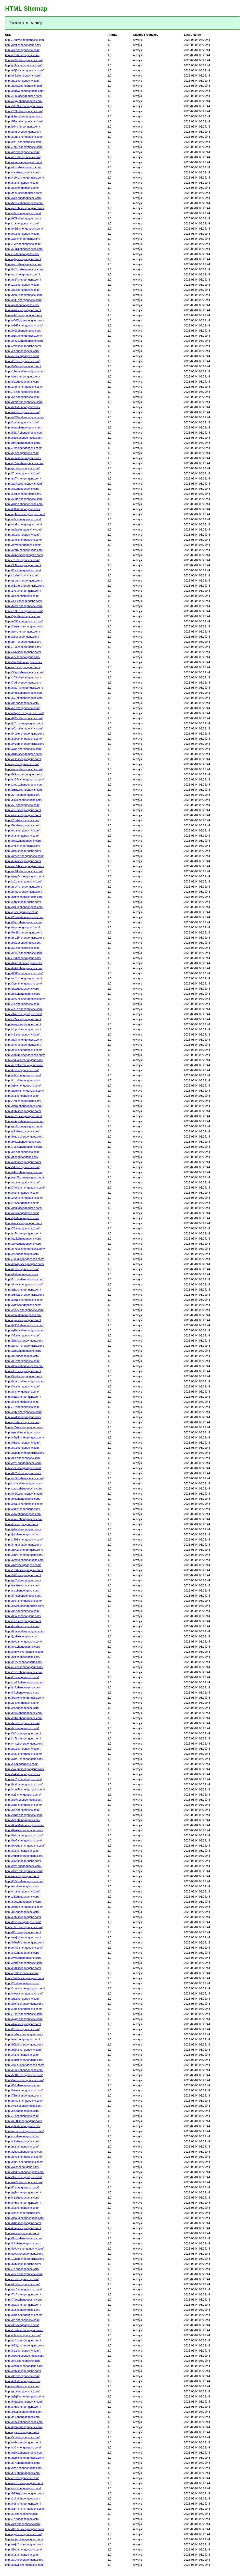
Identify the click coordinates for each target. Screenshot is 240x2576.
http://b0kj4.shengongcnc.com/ (24, 2044)
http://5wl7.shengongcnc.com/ (23, 662)
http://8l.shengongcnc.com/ (21, 835)
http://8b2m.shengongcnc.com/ (24, 269)
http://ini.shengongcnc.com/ (22, 1692)
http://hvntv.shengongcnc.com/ (24, 555)
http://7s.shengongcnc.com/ (22, 2268)
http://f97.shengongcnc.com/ (22, 2462)
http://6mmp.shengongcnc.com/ (24, 1559)
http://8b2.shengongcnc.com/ (23, 1473)
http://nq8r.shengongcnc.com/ (23, 1039)
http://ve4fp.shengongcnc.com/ (24, 1121)
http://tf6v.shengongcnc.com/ (23, 1922)
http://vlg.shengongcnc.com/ (22, 1508)
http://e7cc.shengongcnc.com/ (23, 1519)
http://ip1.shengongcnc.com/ (22, 1080)
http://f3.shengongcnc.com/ (22, 2187)
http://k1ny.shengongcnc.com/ (23, 116)
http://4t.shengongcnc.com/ (22, 1202)
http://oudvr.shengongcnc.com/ (24, 248)
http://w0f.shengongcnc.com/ (23, 1304)
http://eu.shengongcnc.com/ (22, 830)
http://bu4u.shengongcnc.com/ (24, 2100)
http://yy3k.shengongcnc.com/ (23, 2105)
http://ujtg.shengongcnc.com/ (23, 259)
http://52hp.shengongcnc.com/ (24, 136)
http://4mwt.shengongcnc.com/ (24, 1743)
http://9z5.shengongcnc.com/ (23, 366)
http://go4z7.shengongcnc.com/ (24, 1345)
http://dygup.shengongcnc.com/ (24, 1452)
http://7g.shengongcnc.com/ (22, 391)
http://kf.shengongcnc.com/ (21, 1070)
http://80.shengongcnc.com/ (22, 1360)
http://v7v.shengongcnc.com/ (23, 2335)
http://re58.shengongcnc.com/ (23, 2121)
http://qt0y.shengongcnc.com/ (23, 529)
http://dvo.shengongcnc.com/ (23, 2024)
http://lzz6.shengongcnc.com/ (23, 1238)
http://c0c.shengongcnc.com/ (23, 519)
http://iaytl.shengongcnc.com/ (23, 1462)
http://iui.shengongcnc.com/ (22, 2243)
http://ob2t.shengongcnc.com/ (23, 978)
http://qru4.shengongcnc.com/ (23, 886)
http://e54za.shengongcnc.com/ (24, 1294)
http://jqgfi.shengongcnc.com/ (23, 2534)
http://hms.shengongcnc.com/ (23, 2156)
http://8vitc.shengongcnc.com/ (23, 963)
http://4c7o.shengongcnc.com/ (24, 1009)
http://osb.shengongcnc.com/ (23, 2442)
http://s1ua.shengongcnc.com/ (24, 1814)
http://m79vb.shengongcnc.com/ (25, 1248)
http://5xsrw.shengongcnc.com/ (24, 2080)
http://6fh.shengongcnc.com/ (22, 1820)
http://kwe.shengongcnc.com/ (23, 1865)
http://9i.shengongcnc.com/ (21, 1401)
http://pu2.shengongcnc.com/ (23, 1580)
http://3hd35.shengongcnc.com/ (24, 2172)
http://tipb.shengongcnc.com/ (23, 1111)
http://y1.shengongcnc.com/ (22, 2197)
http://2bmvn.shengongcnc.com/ (25, 1988)
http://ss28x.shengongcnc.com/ (24, 779)
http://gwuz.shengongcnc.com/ (24, 1549)
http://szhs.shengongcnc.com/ (23, 2467)
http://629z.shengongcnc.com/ (24, 498)
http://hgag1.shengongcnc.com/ (24, 1381)
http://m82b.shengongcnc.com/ (24, 340)
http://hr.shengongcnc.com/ (22, 1728)
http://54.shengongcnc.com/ (22, 1167)
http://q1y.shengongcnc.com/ (23, 1085)
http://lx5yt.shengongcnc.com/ (23, 2411)
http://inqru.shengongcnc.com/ (24, 2161)
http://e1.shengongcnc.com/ (22, 50)
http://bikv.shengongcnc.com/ (23, 942)
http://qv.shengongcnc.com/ (22, 305)
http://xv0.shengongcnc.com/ (23, 2447)
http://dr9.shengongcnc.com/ (23, 75)
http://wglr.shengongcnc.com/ (23, 1350)
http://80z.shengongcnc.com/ (23, 1932)
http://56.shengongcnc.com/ (22, 804)
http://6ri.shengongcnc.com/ (22, 396)
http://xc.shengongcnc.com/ (22, 1590)
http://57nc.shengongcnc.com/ (24, 121)
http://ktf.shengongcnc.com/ (22, 1952)
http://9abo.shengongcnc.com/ (24, 1906)
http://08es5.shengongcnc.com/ (24, 1942)
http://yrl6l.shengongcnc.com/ (23, 65)
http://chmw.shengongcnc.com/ (24, 1651)
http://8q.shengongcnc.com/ (22, 1151)
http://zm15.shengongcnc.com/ (24, 1682)
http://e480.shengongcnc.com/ (24, 1947)
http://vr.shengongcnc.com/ (21, 2054)
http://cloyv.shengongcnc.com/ (24, 1993)
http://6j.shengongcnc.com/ (21, 452)
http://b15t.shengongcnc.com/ (23, 335)
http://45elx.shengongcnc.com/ (24, 1667)
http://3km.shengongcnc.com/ (23, 1014)
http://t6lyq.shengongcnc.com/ (23, 922)
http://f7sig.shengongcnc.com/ (23, 2238)
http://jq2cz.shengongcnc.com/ (24, 723)
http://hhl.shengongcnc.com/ (22, 407)
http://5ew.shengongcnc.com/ (23, 1901)
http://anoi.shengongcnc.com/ (23, 539)
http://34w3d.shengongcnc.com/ (25, 1187)
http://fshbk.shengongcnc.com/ (24, 1340)
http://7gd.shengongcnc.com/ (23, 682)
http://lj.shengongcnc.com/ (21, 1763)
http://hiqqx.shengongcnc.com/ (24, 1136)
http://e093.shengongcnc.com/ (24, 621)
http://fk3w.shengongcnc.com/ (23, 774)
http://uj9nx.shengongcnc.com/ (24, 2003)
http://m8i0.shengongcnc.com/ (24, 952)
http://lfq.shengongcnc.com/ (22, 381)
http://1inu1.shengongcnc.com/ (24, 784)
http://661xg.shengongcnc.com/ (24, 585)
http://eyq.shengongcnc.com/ (23, 1320)
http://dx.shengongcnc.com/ (22, 1355)
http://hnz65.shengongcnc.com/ (24, 937)
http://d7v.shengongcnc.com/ (23, 1565)
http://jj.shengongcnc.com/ (21, 912)
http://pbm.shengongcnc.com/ (23, 162)
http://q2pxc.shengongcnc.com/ (24, 2457)
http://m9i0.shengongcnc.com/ (24, 1493)
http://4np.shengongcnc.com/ (23, 1029)
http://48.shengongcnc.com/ (22, 1034)
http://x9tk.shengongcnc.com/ (23, 299)
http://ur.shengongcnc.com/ (22, 1391)
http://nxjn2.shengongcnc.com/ (24, 2544)
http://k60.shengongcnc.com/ (23, 1967)
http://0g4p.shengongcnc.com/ (24, 1784)
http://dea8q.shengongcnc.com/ (24, 2217)
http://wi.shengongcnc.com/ (22, 636)
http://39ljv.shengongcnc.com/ (23, 600)
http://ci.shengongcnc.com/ (21, 2513)
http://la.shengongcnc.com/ (21, 1850)
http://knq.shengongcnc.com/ (23, 2228)
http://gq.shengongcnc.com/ (22, 80)
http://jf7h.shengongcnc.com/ (23, 2202)
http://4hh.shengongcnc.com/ (23, 1100)
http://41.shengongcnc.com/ (22, 1003)
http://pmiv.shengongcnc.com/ (23, 891)
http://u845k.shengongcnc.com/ (24, 320)
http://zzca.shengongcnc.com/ (23, 1483)
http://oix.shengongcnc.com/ (22, 667)
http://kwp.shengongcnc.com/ (23, 1957)
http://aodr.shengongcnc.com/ (23, 524)
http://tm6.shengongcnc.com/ (23, 1044)
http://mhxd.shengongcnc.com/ (24, 2421)
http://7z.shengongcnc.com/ (22, 2518)
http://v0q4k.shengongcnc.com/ (24, 1437)
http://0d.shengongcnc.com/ (22, 233)
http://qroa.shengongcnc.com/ (23, 580)
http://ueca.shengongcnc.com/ (24, 85)
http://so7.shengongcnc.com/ (23, 478)
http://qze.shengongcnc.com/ (23, 850)
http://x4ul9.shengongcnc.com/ (24, 2059)
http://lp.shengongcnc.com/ (21, 2207)
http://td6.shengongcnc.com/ (22, 1687)
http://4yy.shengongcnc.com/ (23, 243)
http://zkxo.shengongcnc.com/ (23, 799)
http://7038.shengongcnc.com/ (24, 611)
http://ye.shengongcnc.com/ (22, 1585)
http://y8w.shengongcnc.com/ (23, 1315)
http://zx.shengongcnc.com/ (22, 2136)
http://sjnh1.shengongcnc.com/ (24, 1554)
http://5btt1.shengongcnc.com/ (24, 1299)
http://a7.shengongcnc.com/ (22, 412)
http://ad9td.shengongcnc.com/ (24, 1478)
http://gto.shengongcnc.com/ (22, 993)
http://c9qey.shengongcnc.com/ (24, 713)
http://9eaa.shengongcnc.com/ (24, 2090)
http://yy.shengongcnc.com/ (22, 2432)
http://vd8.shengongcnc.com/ (23, 2503)
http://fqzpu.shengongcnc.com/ (24, 1279)
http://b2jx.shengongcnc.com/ (23, 2049)
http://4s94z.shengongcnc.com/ (24, 177)
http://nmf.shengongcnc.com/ (23, 44)
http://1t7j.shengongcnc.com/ (23, 1738)
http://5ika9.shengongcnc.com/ (24, 106)
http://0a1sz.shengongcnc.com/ (24, 2529)
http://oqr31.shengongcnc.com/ (24, 2564)
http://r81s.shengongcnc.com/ (23, 753)
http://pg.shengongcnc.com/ (22, 468)
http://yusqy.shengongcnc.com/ (24, 1309)
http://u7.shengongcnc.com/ (22, 289)
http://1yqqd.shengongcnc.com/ (24, 2258)
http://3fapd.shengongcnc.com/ (24, 672)
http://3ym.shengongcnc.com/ (23, 983)
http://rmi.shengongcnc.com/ (22, 442)
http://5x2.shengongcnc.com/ (23, 1575)
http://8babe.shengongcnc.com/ (24, 1631)
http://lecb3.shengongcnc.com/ (24, 2253)
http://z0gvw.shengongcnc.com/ (24, 90)
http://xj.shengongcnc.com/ (21, 1973)
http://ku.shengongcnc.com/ (22, 1626)
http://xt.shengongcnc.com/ (21, 2478)
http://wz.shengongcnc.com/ (22, 274)
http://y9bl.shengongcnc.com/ (23, 1411)
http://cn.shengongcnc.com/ (22, 2110)
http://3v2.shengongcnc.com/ (23, 1733)
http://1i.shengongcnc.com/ (21, 223)
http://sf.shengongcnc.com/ (21, 2279)
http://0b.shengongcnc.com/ (22, 2319)
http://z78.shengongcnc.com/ (23, 590)
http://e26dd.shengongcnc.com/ (24, 2355)
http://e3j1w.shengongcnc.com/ (24, 70)
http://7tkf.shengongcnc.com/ (23, 2294)
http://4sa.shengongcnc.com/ (23, 310)
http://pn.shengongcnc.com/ (22, 2391)
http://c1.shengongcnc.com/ (22, 2141)
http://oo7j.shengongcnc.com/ (23, 1779)
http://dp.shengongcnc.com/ (22, 1610)
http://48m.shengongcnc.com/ (23, 95)
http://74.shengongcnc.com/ (22, 1228)
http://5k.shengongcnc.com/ (22, 825)
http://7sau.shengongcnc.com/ (24, 146)
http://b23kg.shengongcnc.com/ (24, 2493)
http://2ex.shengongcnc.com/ (23, 345)
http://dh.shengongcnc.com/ (22, 2284)
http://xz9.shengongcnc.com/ (23, 1794)
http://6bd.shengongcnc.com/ (23, 493)
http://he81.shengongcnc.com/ (24, 2075)
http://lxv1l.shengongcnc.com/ (23, 932)
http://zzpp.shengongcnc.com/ (23, 1488)
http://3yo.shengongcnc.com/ (23, 651)
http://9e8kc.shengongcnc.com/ (24, 1697)
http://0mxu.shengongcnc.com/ (24, 1366)
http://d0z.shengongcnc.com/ (23, 1371)
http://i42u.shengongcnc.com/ (23, 1753)
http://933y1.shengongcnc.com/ (24, 2345)
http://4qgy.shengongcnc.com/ (23, 101)
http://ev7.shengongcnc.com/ (23, 810)
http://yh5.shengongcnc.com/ (23, 1233)
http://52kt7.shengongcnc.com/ (24, 432)
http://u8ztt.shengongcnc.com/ (24, 728)
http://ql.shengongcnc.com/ (21, 595)
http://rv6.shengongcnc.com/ (22, 1498)
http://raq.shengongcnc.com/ (23, 1457)
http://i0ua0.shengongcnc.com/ (24, 2151)
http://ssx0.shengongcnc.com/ (23, 1799)
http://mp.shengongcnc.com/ (22, 1646)
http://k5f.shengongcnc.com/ (22, 2381)
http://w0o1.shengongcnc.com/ (24, 1758)
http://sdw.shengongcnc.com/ (23, 1514)
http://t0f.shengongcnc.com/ (22, 361)
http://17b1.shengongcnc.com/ (24, 1539)
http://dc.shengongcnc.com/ (22, 988)
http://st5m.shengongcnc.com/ (24, 1927)
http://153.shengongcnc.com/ (23, 677)
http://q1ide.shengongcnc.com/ (24, 504)
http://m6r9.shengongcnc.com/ (24, 228)
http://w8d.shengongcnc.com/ (23, 748)
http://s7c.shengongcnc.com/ (23, 213)
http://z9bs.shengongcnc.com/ (23, 1718)
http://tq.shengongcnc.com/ (22, 1702)
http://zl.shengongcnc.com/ (21, 575)
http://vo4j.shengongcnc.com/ (23, 141)
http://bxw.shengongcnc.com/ (23, 1141)
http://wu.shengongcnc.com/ (22, 376)
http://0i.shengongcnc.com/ (21, 1192)
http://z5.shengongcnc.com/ (22, 1896)
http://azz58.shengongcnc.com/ (24, 1177)
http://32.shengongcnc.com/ (22, 1335)
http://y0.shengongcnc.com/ (22, 1253)
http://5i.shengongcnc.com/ (21, 182)
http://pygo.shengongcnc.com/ (24, 2019)
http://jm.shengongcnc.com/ (22, 1422)
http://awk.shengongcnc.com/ (23, 1243)
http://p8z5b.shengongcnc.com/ (24, 208)
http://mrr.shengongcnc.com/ (23, 2360)
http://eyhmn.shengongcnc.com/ (25, 514)
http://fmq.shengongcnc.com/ (23, 1544)
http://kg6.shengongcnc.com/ (23, 2370)
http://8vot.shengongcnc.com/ (23, 738)
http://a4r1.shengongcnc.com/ (23, 315)
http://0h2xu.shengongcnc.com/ (24, 733)
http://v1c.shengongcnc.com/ (23, 1075)
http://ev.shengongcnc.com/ (22, 1886)
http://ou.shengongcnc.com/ (22, 1447)
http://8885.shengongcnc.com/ (24, 973)
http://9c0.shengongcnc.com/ (23, 565)
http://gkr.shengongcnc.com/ (22, 1432)
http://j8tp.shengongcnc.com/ (23, 901)
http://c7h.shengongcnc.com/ (23, 1916)
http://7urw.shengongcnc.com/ (23, 2299)
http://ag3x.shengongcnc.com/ (24, 483)
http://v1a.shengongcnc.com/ (23, 1396)
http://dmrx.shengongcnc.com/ (24, 1284)
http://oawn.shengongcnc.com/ (24, 2365)
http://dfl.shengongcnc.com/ (22, 702)
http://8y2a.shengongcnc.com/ (24, 718)
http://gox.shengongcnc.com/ (23, 2304)
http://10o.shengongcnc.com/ (23, 646)
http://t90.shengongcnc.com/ (22, 2472)
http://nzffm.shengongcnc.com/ (24, 896)
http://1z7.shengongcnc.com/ (23, 1621)
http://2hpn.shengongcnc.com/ (24, 386)
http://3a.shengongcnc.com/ (22, 1386)
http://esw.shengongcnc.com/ (23, 427)
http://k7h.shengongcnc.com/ (23, 2406)
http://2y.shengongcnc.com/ (22, 1983)
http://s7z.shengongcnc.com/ (23, 1468)
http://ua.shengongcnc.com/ (22, 534)
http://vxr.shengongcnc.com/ (22, 2212)
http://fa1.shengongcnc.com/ (22, 2416)
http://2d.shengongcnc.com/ (22, 284)
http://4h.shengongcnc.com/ (22, 1891)
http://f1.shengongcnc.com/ (22, 187)
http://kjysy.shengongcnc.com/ (24, 2427)
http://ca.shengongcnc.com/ (22, 488)
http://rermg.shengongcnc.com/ (24, 2131)
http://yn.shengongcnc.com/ (22, 55)
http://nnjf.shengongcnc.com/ (23, 279)
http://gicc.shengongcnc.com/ (23, 264)
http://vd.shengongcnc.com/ (22, 1707)
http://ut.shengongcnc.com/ (22, 1213)
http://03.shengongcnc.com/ (22, 1442)
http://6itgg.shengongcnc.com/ (24, 2401)
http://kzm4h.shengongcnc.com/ (25, 2508)
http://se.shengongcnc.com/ (22, 2386)
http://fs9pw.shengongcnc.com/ (24, 2248)
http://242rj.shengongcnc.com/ (24, 1197)
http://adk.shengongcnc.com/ (23, 1162)
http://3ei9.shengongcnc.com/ (23, 2177)
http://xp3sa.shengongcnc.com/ (24, 1605)
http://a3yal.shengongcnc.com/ (24, 1065)
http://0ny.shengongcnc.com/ (23, 544)
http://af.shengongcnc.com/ (22, 356)
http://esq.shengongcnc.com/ (23, 1024)
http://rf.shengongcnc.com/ (21, 1274)
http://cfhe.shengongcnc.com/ (23, 2314)
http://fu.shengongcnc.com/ (22, 1677)
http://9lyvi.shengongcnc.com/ (23, 1376)
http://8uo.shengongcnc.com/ (23, 1616)
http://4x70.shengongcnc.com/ (24, 2182)
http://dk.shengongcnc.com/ (22, 1911)
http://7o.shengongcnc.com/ (22, 560)
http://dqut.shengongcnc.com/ (23, 1207)
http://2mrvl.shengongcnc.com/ (24, 917)
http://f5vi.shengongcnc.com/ (23, 570)
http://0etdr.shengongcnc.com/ (24, 1835)
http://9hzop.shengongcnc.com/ (24, 743)
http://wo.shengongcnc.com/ (22, 238)
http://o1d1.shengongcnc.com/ (24, 325)
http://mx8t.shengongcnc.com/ (24, 2274)
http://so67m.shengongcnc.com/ (25, 1054)
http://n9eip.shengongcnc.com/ (24, 2452)
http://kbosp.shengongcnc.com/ (24, 1264)
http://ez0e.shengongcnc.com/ (24, 1962)
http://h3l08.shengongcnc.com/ (24, 1325)
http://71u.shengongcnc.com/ (23, 2095)
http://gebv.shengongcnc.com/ (23, 1105)
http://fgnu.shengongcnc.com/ (23, 192)
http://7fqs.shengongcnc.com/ (23, 447)
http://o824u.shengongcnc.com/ (24, 417)
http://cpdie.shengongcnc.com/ (24, 2034)
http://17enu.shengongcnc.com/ (24, 371)
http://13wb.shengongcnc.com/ (24, 2330)
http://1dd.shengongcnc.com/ (23, 957)
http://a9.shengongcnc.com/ (22, 947)
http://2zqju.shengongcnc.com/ (24, 626)
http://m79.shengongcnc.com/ (23, 1116)
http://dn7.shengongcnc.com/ (23, 641)
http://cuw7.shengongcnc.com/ (24, 687)
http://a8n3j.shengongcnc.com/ (24, 2070)
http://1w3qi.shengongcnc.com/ (24, 1258)
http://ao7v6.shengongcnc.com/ (24, 866)
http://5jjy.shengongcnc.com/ (23, 616)
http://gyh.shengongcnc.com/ (23, 2192)
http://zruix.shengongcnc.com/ (23, 1712)
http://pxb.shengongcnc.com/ (23, 2263)
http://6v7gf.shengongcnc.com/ (24, 697)
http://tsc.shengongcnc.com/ (22, 631)
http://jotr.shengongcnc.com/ (22, 2126)
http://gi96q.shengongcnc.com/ (24, 906)
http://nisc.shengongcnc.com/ (23, 840)
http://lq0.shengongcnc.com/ (22, 509)
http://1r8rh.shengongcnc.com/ (24, 1570)
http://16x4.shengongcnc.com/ (24, 2013)
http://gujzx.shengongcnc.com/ (24, 2539)
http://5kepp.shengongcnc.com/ (24, 1769)
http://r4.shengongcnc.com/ (22, 1876)
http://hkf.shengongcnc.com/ (22, 1656)
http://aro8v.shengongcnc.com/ (24, 549)
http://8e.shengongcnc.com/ (22, 2350)
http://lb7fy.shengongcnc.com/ (23, 1661)
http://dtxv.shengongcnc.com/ (23, 167)
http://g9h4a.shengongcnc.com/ (24, 1330)
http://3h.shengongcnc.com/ (22, 2376)
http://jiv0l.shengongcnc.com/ (23, 330)
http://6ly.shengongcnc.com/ (22, 927)
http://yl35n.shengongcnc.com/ (24, 1060)
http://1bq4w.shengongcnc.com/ (25, 39)
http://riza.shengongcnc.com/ (23, 815)
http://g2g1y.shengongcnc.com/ (24, 2396)
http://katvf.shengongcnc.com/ (23, 968)
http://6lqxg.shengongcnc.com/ (24, 1830)
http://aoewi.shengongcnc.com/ (24, 1090)
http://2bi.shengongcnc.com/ (22, 2498)
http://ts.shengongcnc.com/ (21, 1269)
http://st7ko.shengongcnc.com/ (24, 1427)
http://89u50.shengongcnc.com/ (24, 1825)
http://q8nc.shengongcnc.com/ (24, 789)
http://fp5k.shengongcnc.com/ (23, 1049)
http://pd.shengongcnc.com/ (22, 1748)
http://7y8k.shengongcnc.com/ (23, 1146)
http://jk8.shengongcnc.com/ (22, 126)
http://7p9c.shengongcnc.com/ (24, 111)
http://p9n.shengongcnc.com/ (23, 1529)
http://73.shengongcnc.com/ (22, 1406)
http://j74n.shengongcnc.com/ (23, 1600)
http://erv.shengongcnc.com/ (22, 657)
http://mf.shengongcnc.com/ (22, 708)
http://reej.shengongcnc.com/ (23, 1937)
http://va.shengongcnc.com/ (22, 172)
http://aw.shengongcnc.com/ (22, 2039)
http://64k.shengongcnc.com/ (23, 2223)
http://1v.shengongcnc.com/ (22, 254)
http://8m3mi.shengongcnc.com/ (25, 998)
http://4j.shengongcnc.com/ (21, 2115)
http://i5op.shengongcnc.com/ (23, 2549)
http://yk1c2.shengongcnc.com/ (24, 2064)
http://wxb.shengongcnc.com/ (23, 197)
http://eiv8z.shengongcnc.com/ (24, 2483)
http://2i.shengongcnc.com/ (21, 422)
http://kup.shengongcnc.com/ (23, 861)
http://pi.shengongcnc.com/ (21, 2146)
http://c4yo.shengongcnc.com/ (23, 1172)
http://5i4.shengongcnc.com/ (22, 1774)
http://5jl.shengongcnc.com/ (22, 1218)
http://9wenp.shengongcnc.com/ (25, 1845)
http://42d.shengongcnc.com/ (23, 1417)
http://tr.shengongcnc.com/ (21, 1524)
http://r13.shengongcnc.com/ (23, 157)
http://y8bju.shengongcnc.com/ (24, 1855)
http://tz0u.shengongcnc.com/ (23, 1641)
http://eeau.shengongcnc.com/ (24, 1503)
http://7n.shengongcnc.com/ (22, 473)
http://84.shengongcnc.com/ (22, 1809)
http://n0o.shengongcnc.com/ (23, 458)
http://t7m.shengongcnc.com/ (23, 131)
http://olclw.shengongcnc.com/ (24, 769)
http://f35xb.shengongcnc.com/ (24, 1881)
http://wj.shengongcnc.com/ (22, 2166)
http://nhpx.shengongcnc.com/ (24, 294)
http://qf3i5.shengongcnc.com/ (24, 60)
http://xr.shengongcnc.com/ (21, 1095)
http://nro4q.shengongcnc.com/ (24, 855)
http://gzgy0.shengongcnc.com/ (24, 876)
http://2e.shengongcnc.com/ (22, 2029)
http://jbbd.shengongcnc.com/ (23, 1804)
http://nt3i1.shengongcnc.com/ (24, 871)
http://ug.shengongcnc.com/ (22, 1182)
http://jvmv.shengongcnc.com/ (23, 1223)
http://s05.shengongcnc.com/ (23, 1019)
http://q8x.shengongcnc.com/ (23, 1289)
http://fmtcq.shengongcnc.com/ (24, 692)
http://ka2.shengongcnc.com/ (23, 1860)
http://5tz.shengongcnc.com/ (22, 2309)
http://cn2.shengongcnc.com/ (23, 2340)
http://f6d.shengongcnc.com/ (22, 2085)
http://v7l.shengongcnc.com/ (22, 845)
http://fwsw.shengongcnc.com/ (24, 606)
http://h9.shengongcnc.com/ (22, 1723)
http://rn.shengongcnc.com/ (22, 2233)
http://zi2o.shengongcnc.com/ (23, 881)
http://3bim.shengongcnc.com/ (24, 1871)
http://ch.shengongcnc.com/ (22, 350)
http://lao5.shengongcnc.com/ (23, 1840)
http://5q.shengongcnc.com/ (22, 2437)
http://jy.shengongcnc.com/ (21, 1636)
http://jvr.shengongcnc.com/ (22, 1534)
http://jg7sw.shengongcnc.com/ (24, 463)
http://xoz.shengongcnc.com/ (23, 2488)
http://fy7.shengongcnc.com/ (22, 794)
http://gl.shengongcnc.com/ (21, 764)
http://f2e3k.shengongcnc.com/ (24, 203)
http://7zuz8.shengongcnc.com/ (24, 1978)
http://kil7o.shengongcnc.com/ (23, 437)
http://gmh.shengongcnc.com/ (23, 1126)
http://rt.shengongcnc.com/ (21, 1156)
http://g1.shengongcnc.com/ (22, 1998)
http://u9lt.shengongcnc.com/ (23, 759)
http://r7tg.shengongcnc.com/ (23, 1595)
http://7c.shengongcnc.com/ (22, 820)
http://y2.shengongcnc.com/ (22, 1131)
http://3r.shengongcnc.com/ (22, 2325)
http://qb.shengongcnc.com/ (22, 152)
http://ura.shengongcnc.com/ (23, 2524)
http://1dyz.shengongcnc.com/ (23, 1672)
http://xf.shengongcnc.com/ (21, 2554)
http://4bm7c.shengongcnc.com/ (25, 1789)
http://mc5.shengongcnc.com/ (23, 2289)
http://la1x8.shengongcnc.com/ (24, 2559)
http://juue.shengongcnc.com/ (23, 2008)
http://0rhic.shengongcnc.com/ (24, 401)
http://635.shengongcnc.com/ (23, 218)
